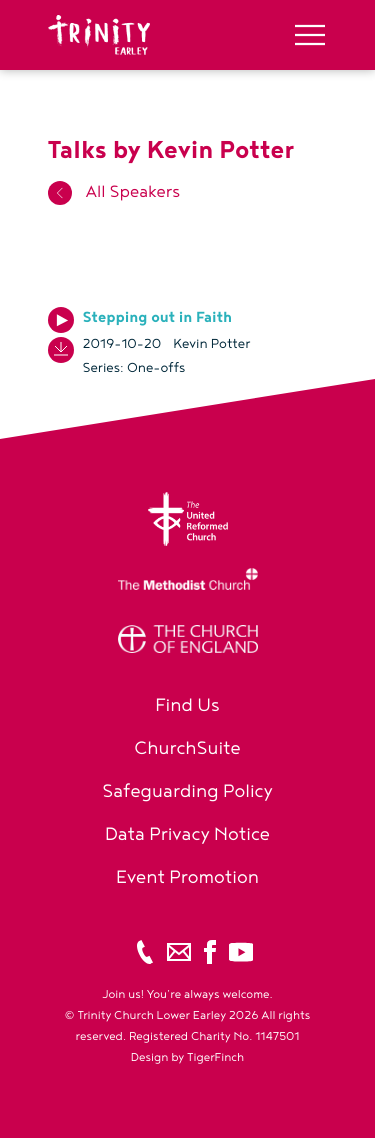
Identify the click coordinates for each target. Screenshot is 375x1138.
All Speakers (114, 192)
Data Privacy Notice (187, 834)
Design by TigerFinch (187, 1057)
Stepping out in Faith (158, 317)
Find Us (187, 705)
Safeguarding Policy (187, 791)
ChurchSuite (187, 748)
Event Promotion (187, 877)
